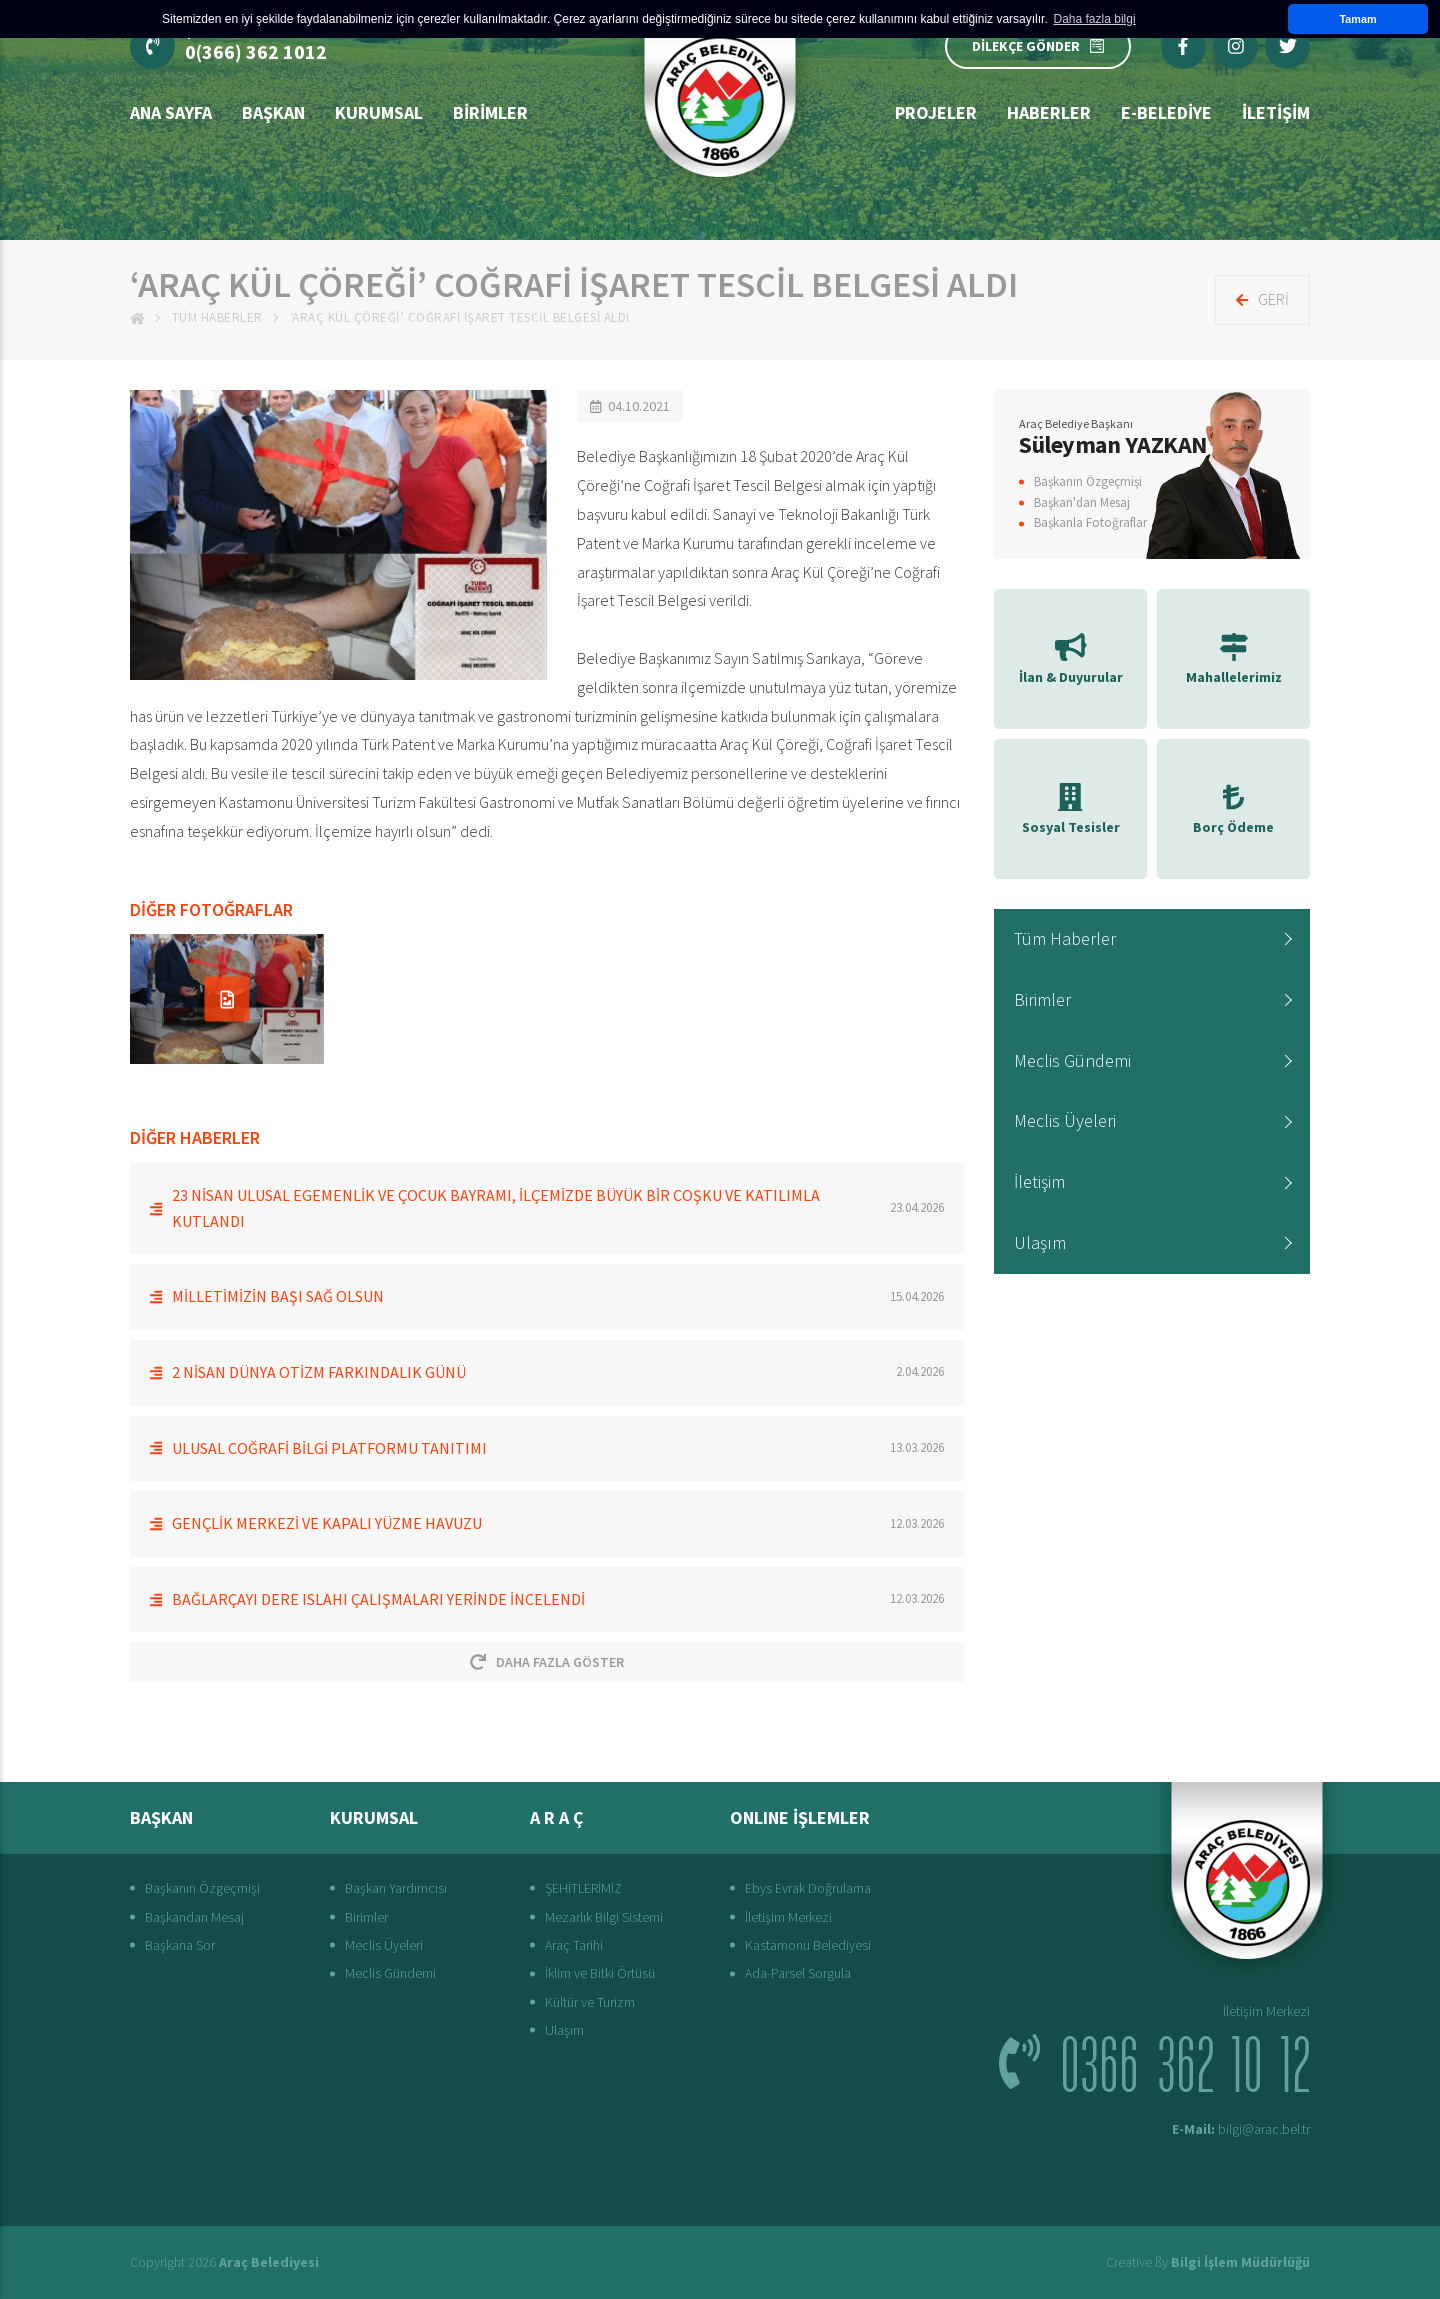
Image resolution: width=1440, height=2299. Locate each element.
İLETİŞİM (1276, 112)
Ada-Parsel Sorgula (798, 1973)
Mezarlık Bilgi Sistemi (604, 1917)
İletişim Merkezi (788, 1917)
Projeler (936, 112)
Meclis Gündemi (1072, 1060)
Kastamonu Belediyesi (808, 1945)
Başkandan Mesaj (194, 1917)
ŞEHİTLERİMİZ (583, 1888)
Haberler (1049, 112)
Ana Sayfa (171, 112)
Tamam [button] (1357, 19)
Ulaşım (1040, 1242)
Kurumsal (379, 112)
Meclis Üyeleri (1065, 1120)
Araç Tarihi (574, 1945)
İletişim (1039, 1181)
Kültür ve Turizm (590, 2002)
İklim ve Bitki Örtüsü (600, 1973)
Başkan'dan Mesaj (1082, 502)
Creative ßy (1208, 2262)
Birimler (490, 112)
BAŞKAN (273, 112)
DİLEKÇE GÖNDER (1038, 46)
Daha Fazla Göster (547, 1662)
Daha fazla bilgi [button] (1095, 19)
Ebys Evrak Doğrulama (808, 1888)
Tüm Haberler (217, 317)
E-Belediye (1166, 112)
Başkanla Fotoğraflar (1090, 522)
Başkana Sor (180, 1945)
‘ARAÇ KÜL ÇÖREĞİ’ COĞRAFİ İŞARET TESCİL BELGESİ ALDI (460, 317)
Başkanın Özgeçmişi (1088, 481)
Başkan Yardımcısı (396, 1888)
